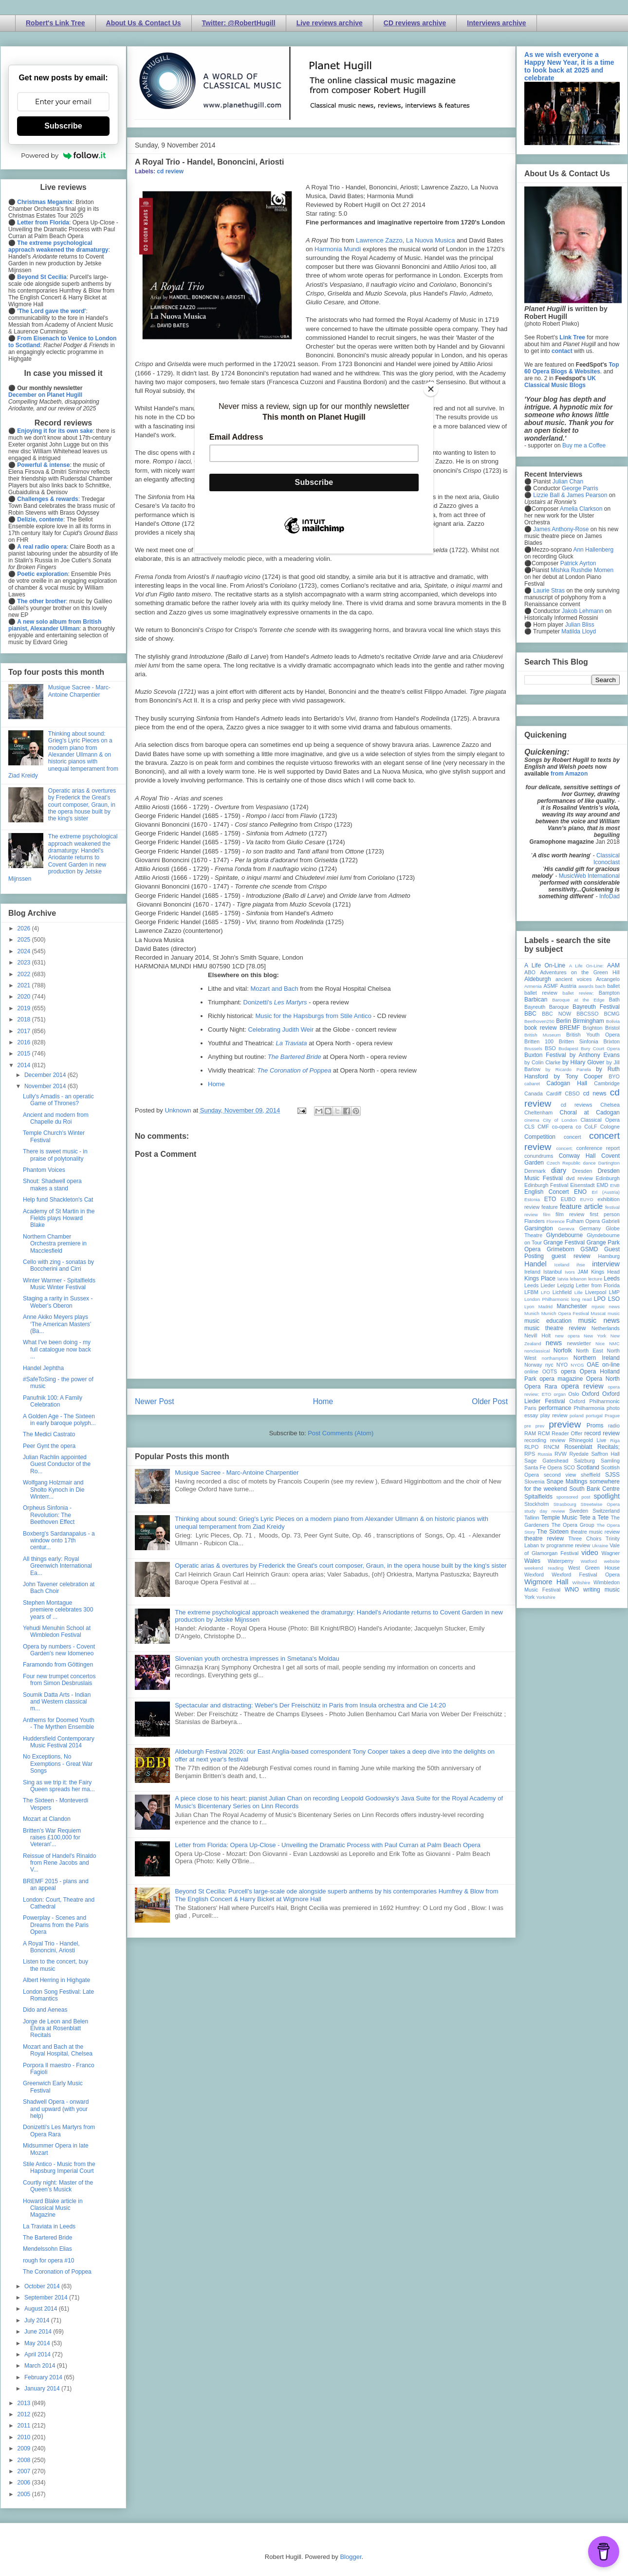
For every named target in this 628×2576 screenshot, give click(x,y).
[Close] (431, 389)
